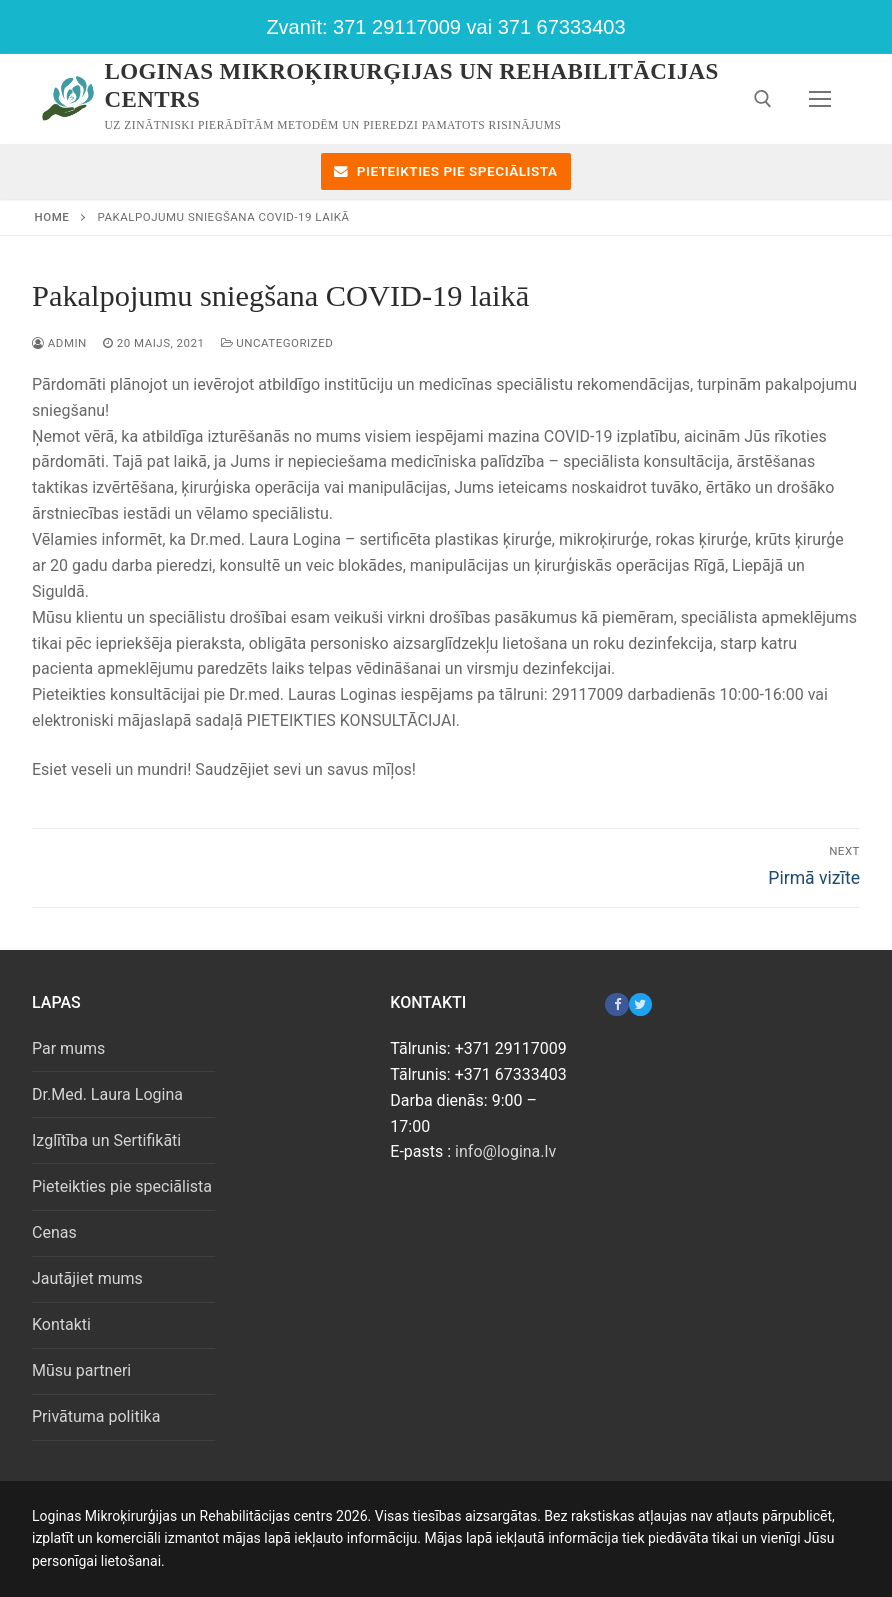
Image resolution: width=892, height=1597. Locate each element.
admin (59, 343)
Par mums (68, 1048)
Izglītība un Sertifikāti (106, 1140)
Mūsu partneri (81, 1370)
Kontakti (61, 1324)
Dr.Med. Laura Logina (107, 1094)
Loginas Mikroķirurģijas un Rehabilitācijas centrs (412, 85)
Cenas (54, 1232)
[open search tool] (763, 99)
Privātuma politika (96, 1416)
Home (52, 217)
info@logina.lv (505, 1151)
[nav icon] (820, 99)
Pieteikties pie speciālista (445, 171)
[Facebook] (616, 1004)
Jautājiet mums (87, 1278)
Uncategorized (277, 343)
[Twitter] (640, 1004)
